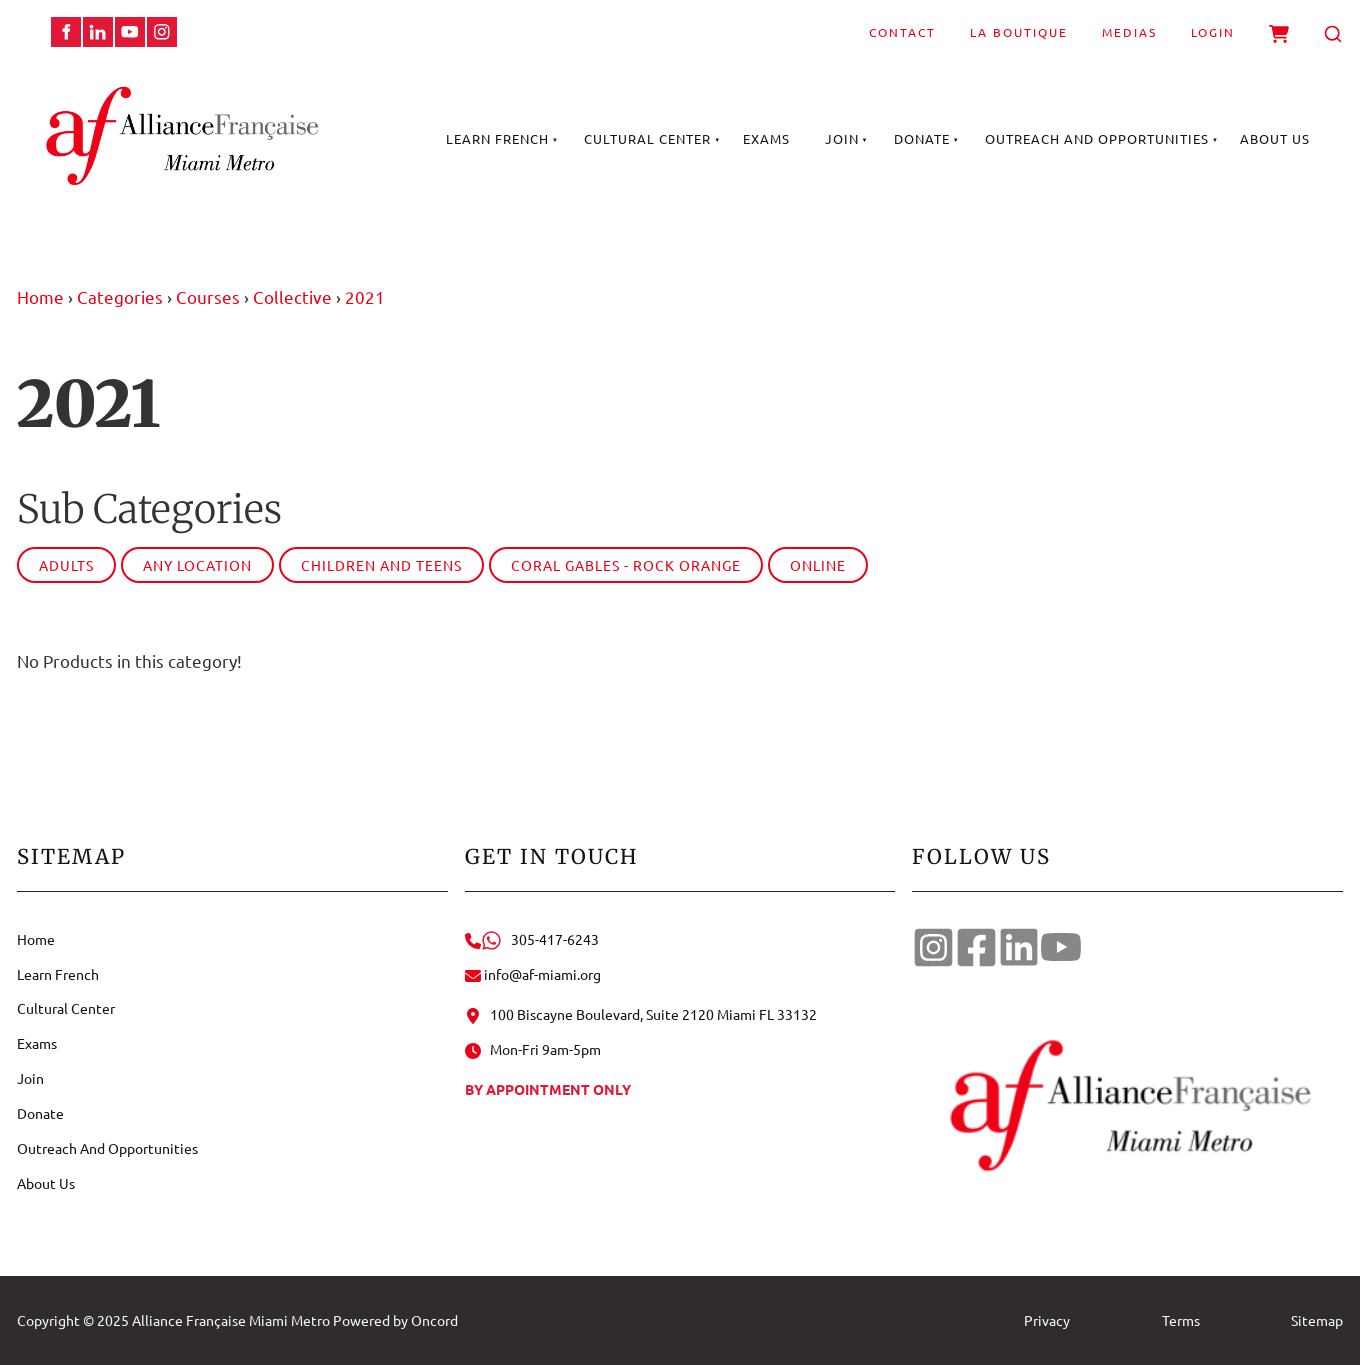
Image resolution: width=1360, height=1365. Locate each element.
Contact (902, 32)
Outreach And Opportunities (1097, 138)
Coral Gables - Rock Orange (626, 565)
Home (40, 296)
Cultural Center (647, 138)
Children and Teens (381, 565)
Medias (1129, 32)
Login (1213, 32)
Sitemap (1317, 1320)
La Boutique (1019, 32)
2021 (365, 296)
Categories (120, 296)
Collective (292, 296)
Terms (1181, 1320)
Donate (922, 138)
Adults (66, 565)
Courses (208, 296)
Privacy (1047, 1320)
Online (818, 565)
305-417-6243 (532, 939)
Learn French (497, 138)
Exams (766, 138)
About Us (1275, 138)
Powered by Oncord (395, 1320)
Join (842, 138)
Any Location (197, 565)
